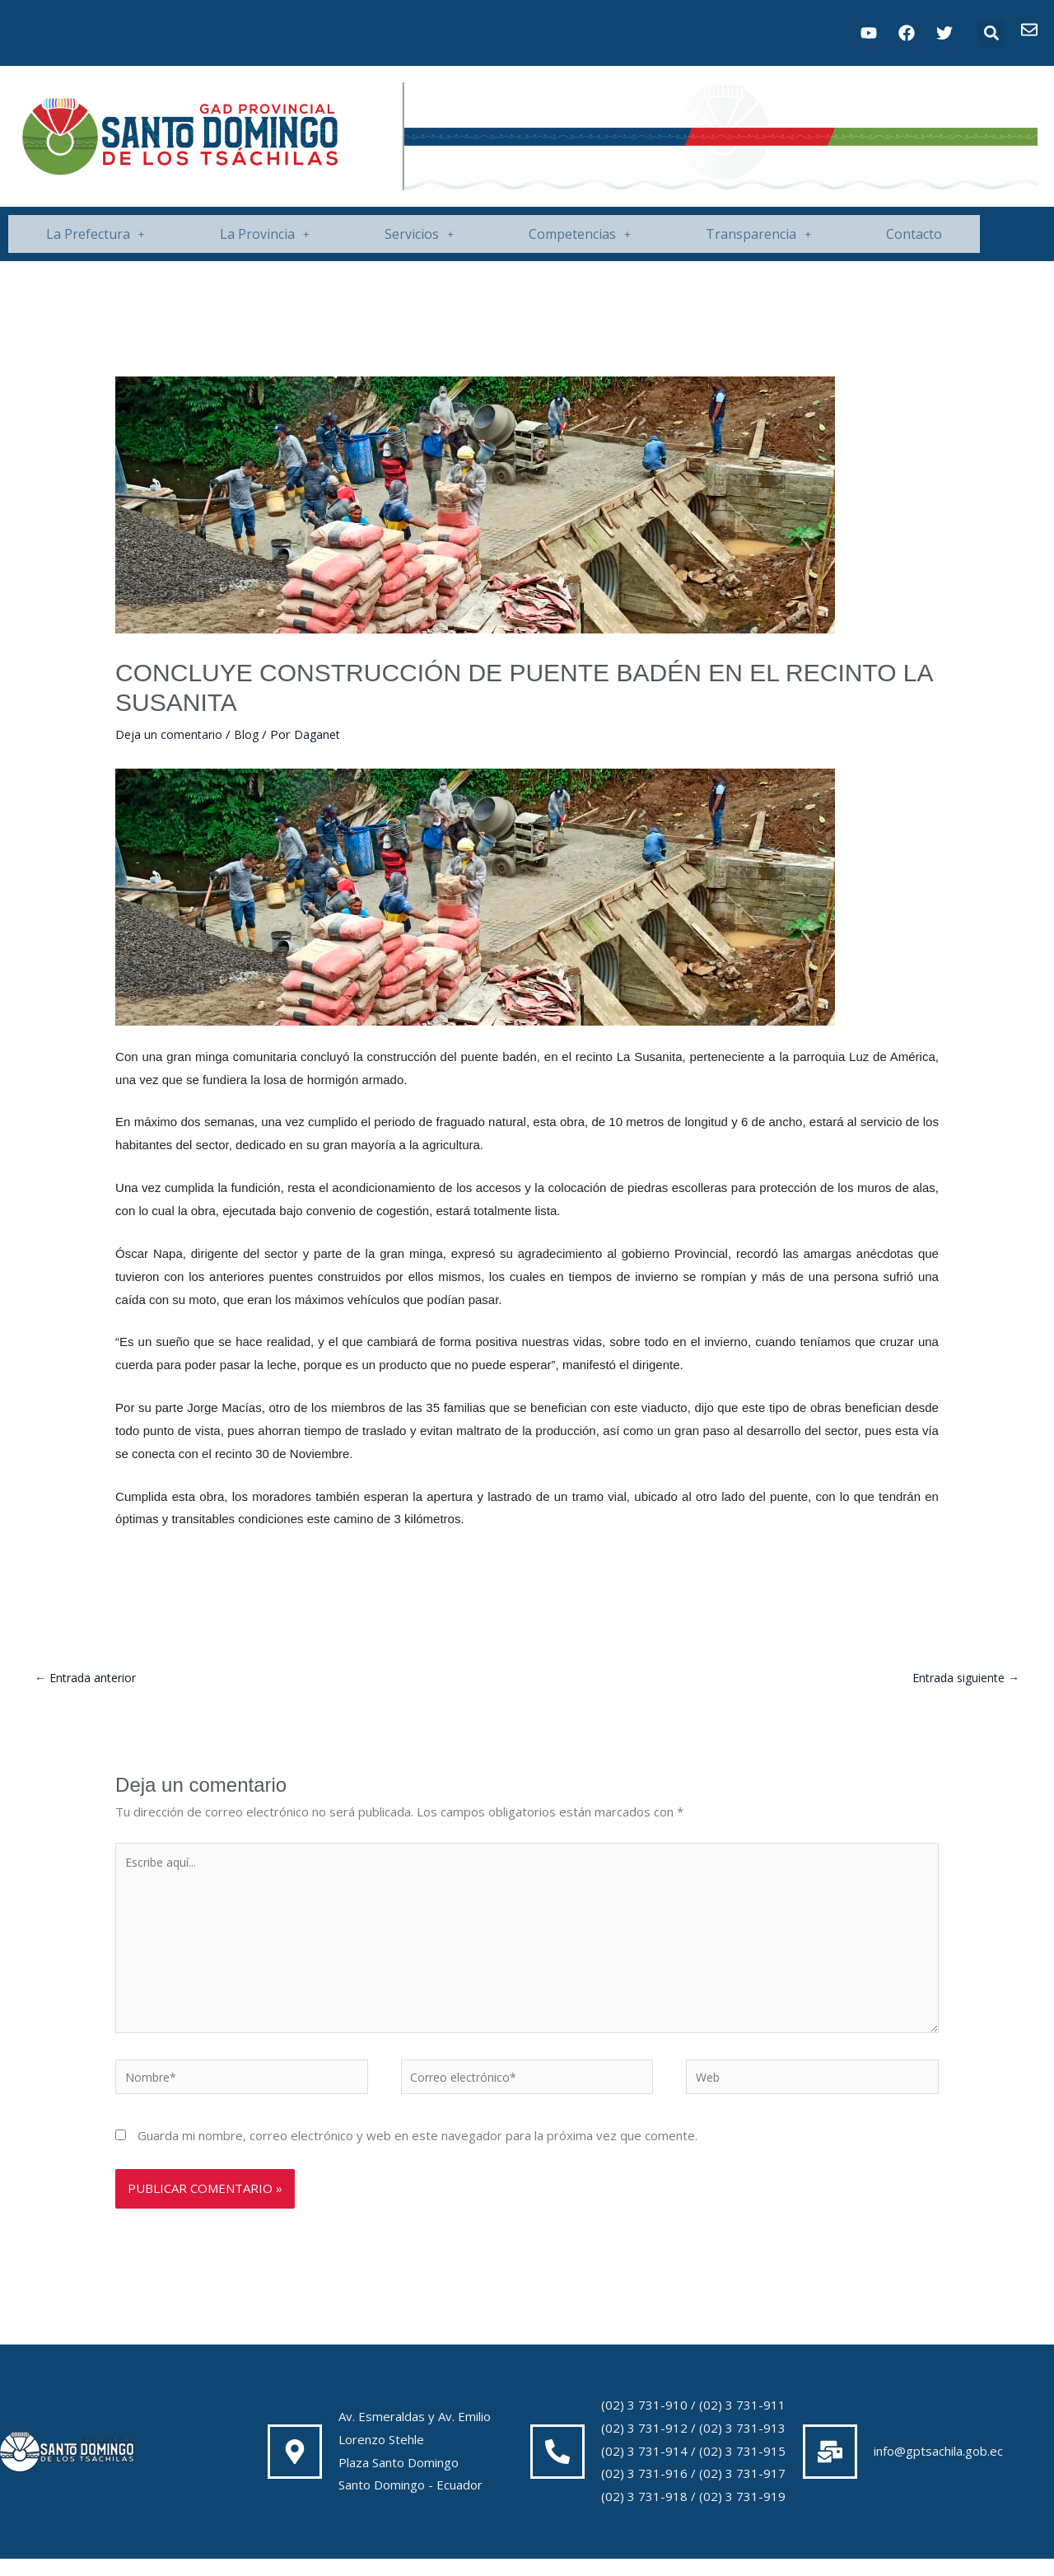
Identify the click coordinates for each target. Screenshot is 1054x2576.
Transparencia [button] (758, 234)
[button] (991, 33)
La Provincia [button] (265, 234)
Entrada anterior (89, 1678)
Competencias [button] (580, 234)
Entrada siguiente (961, 1678)
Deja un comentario (170, 734)
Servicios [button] (419, 234)
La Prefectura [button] (95, 234)
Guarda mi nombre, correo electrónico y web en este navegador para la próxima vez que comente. (417, 2152)
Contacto (914, 234)
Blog (250, 734)
